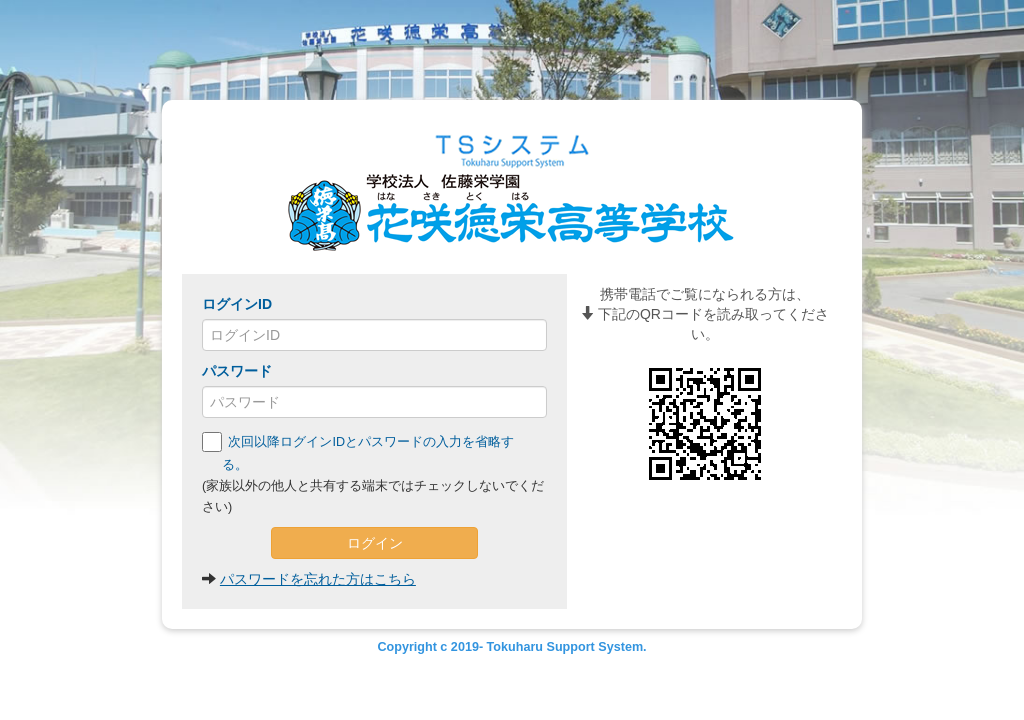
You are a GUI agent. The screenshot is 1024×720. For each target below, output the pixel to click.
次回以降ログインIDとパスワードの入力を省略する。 (358, 452)
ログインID (237, 304)
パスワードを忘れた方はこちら (318, 579)
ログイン (375, 543)
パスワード (237, 371)
